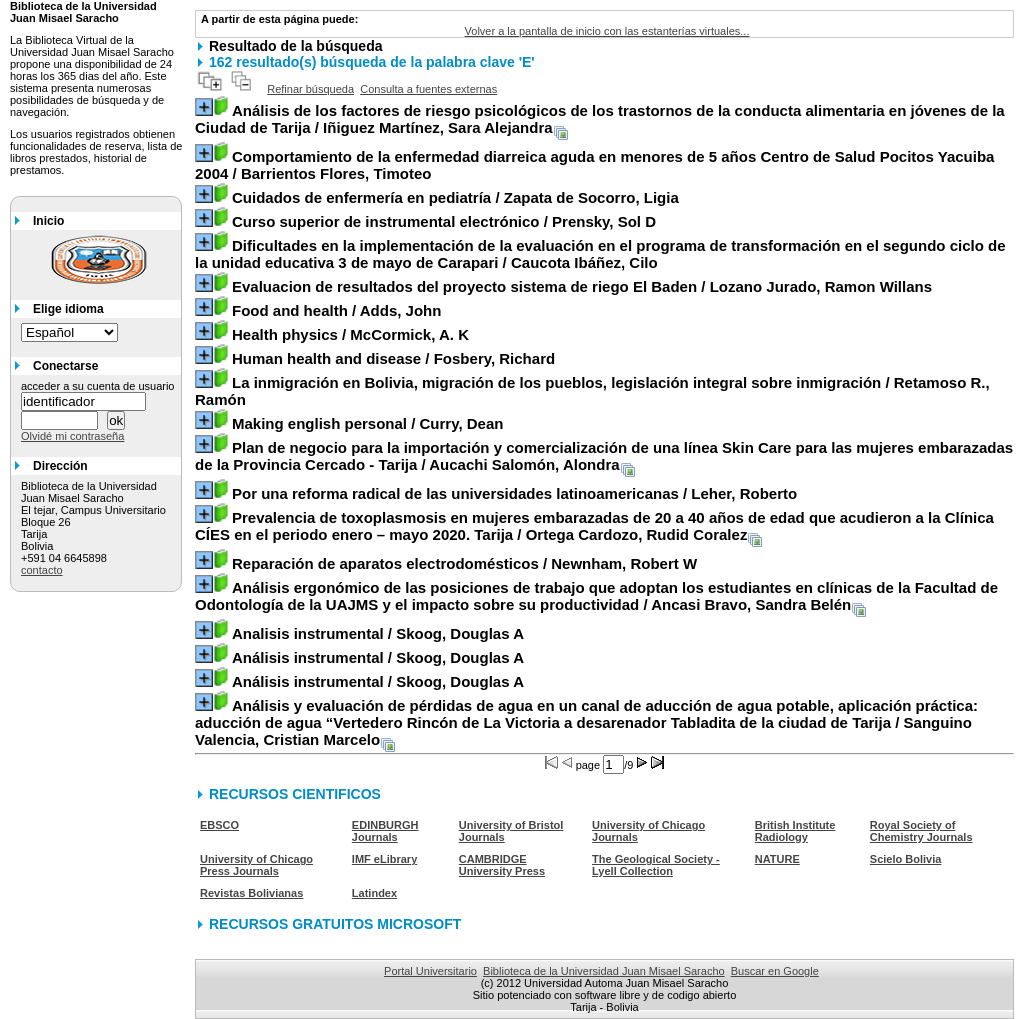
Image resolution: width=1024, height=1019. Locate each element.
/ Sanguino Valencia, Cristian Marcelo (586, 722)
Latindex (374, 893)
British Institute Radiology (795, 831)
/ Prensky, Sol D (444, 221)
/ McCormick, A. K (350, 334)
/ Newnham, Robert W (464, 563)
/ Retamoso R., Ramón (592, 391)
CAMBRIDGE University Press (502, 865)
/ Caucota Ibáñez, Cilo (600, 254)
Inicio (48, 221)
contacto (42, 570)
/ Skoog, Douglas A (378, 633)
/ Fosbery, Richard (393, 358)
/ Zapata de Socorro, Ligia (455, 197)
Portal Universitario (430, 971)
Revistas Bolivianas (251, 893)
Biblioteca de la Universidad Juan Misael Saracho (604, 971)
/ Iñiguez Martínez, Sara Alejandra (600, 119)
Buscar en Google (775, 971)
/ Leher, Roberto (514, 493)
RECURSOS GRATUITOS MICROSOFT (335, 924)
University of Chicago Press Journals (256, 865)
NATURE (777, 859)
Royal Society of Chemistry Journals (921, 831)
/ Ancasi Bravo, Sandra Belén (596, 596)
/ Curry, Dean (367, 423)
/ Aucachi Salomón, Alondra (604, 456)
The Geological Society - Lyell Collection (656, 865)
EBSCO (219, 825)
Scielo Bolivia (906, 859)
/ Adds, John (336, 310)
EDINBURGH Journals (385, 831)
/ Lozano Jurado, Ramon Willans (582, 286)
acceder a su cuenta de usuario (98, 386)
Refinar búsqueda (310, 89)
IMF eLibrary (384, 859)
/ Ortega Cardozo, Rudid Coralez (594, 526)
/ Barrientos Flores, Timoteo (594, 165)
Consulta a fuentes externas (428, 89)
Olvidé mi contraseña (72, 436)
